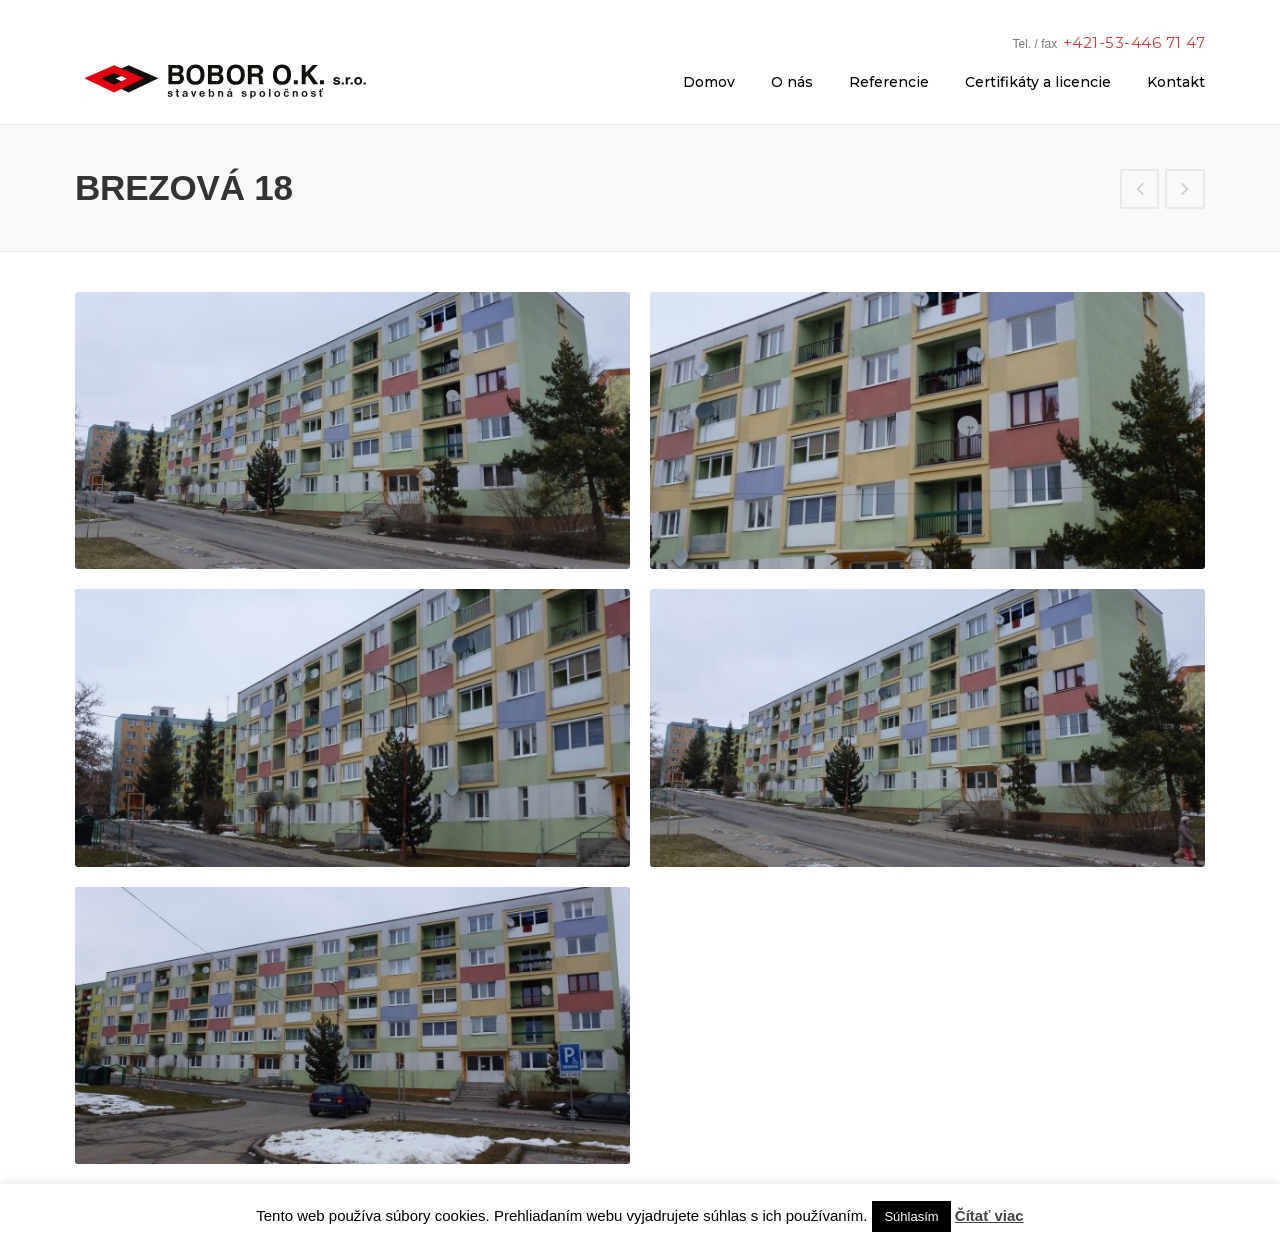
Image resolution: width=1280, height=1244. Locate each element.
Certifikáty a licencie (1038, 82)
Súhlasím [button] (911, 1216)
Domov (709, 82)
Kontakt (1176, 82)
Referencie (889, 82)
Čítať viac (989, 1215)
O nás (792, 82)
